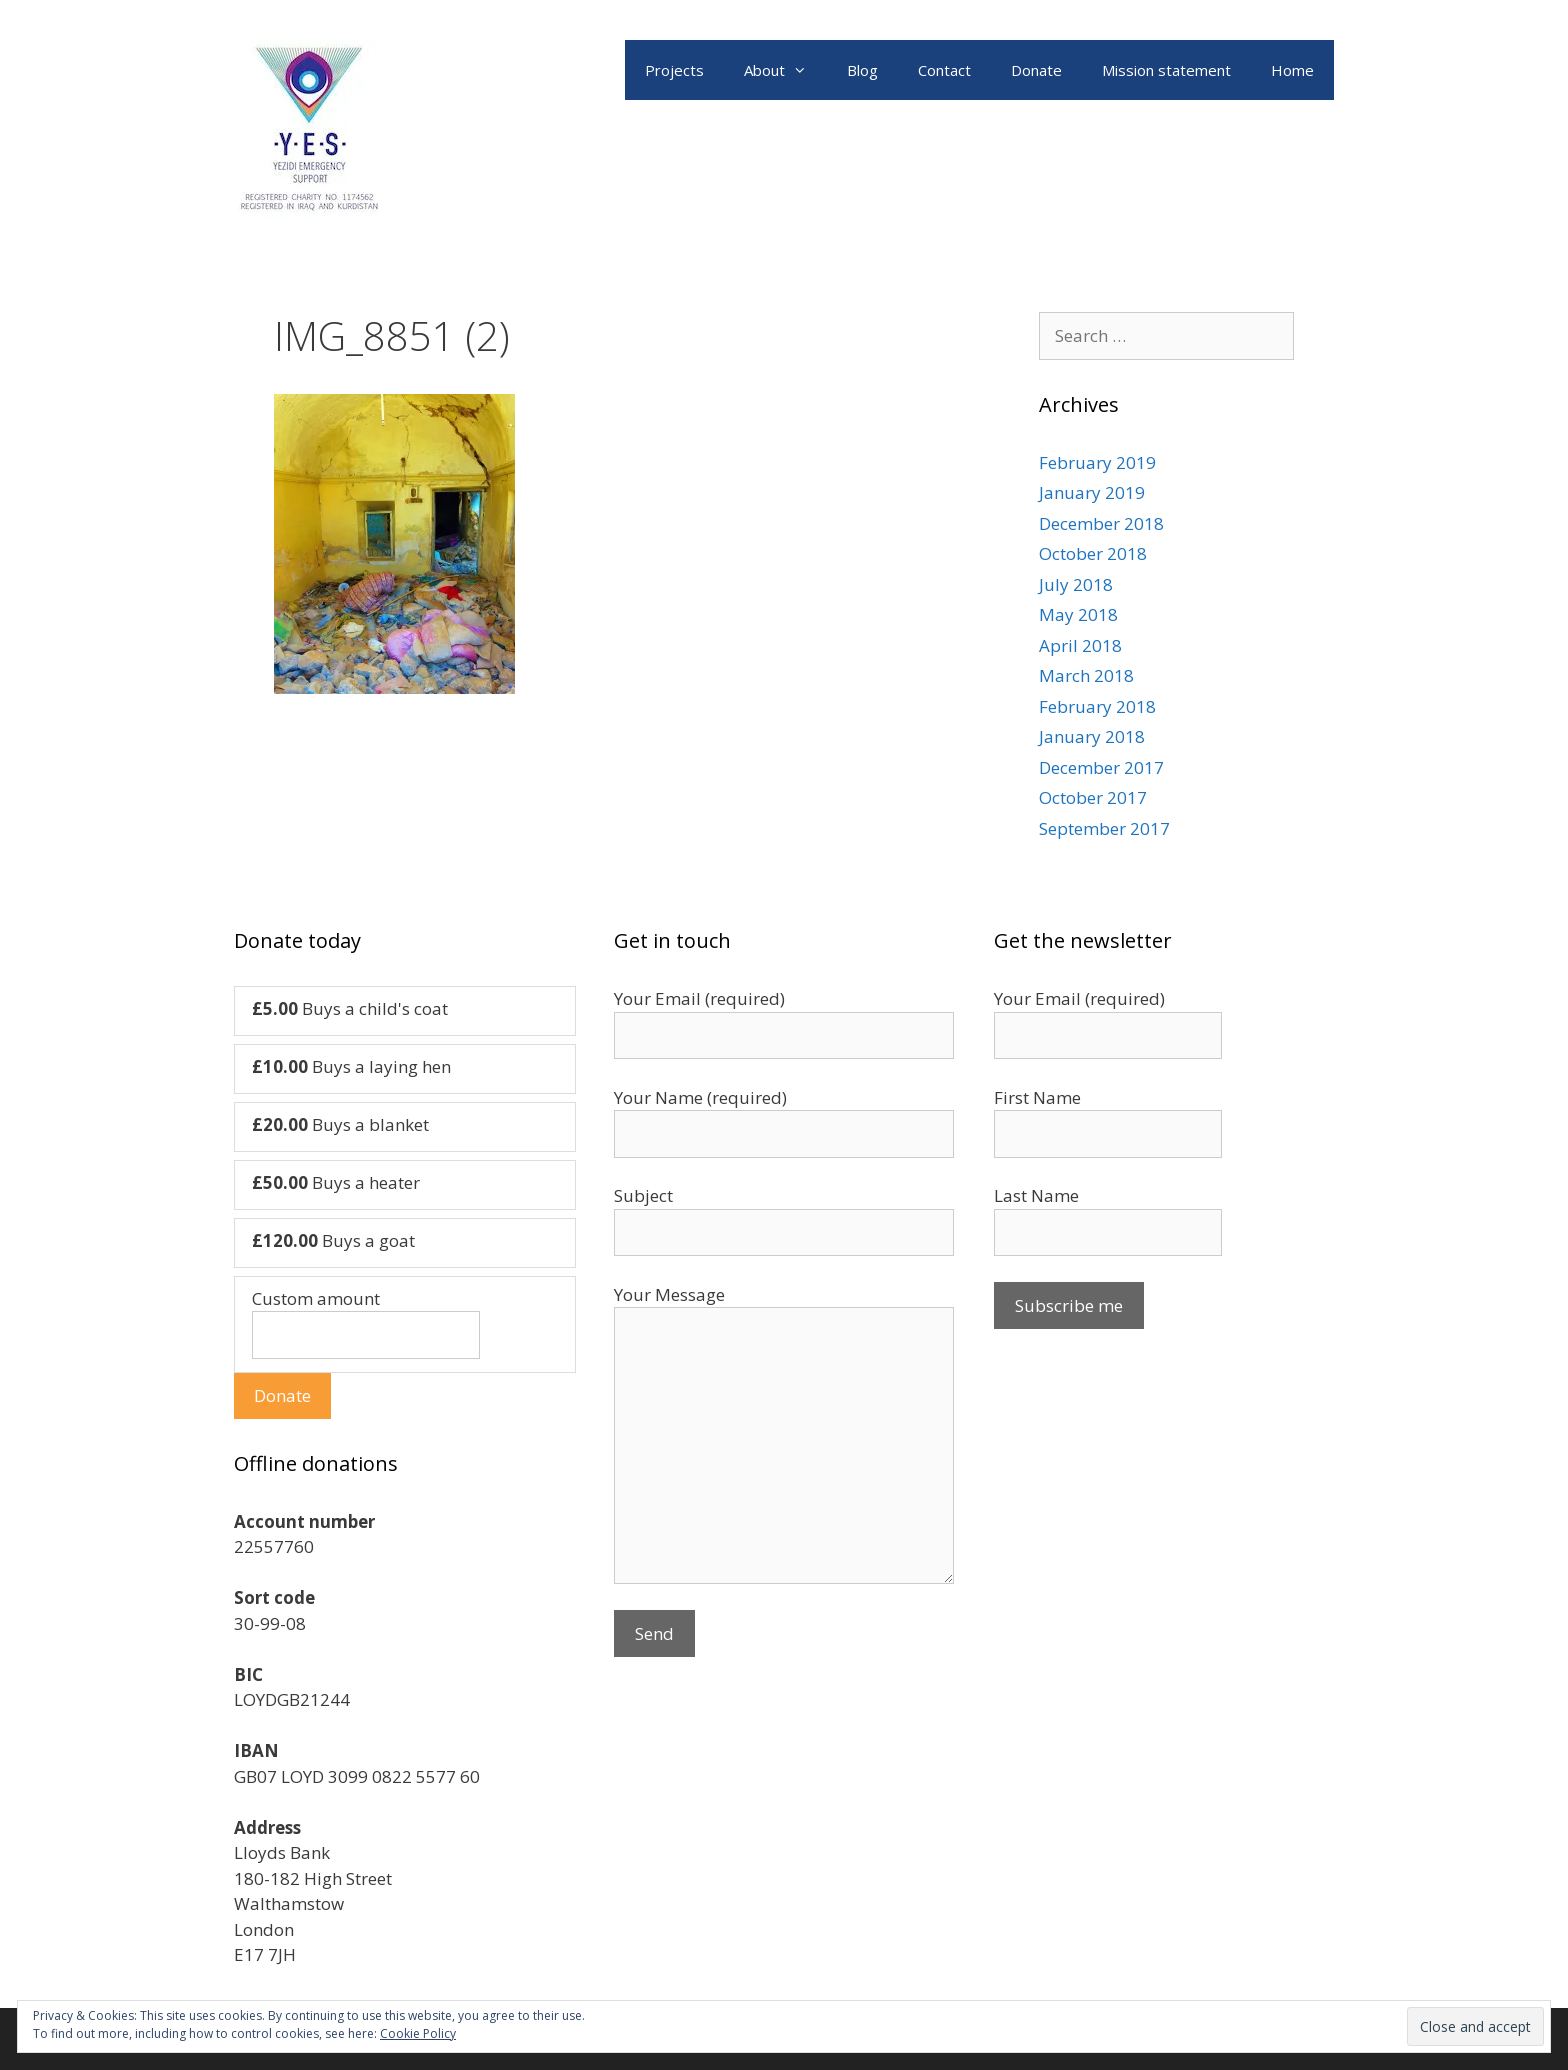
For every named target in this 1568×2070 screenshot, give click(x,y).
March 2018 (1086, 675)
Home (1292, 70)
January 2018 (1092, 736)
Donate (1036, 70)
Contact (944, 70)
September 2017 (1104, 828)
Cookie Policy (418, 2033)
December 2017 (1101, 767)
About (785, 70)
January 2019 (1092, 492)
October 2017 (1093, 797)
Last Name (1036, 1195)
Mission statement (1166, 70)
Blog (862, 70)
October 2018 (1093, 553)
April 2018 (1080, 645)
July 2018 (1076, 584)
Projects (674, 70)
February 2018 (1097, 706)
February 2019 (1097, 462)
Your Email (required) (1079, 998)
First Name (1037, 1097)
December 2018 (1101, 523)
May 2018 (1078, 614)
